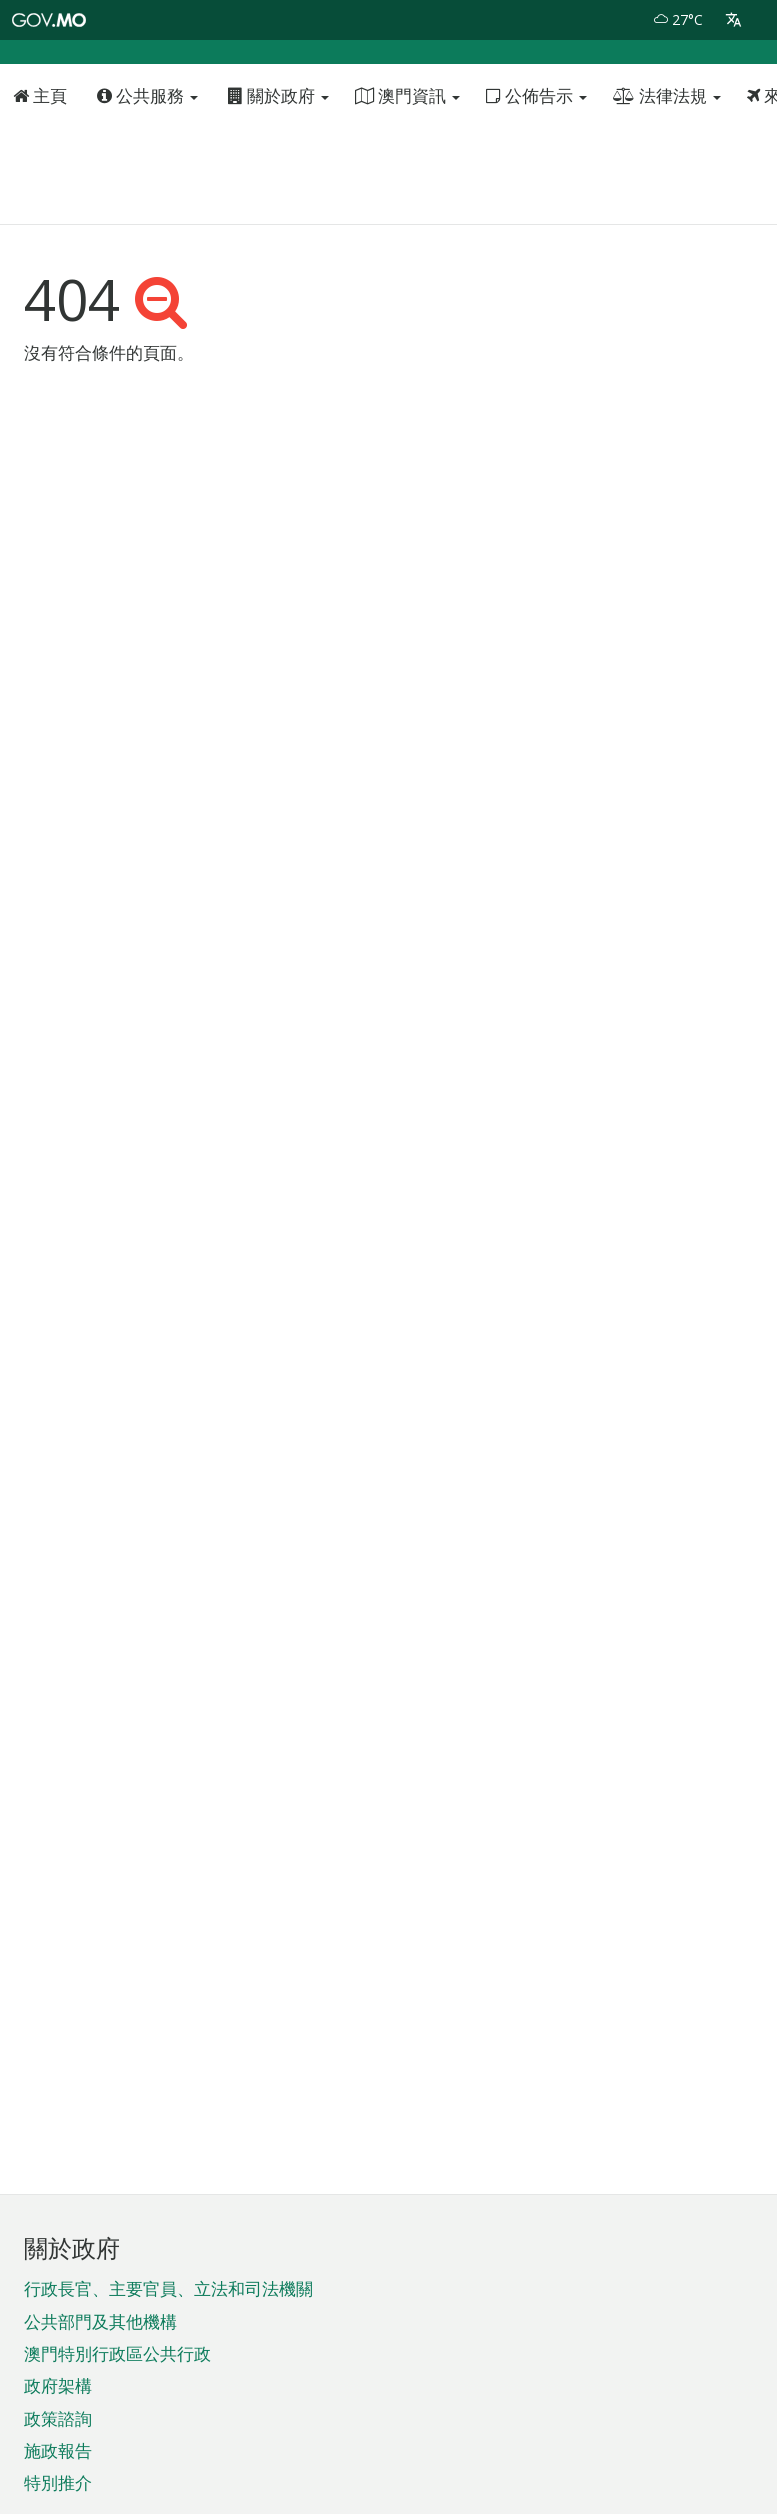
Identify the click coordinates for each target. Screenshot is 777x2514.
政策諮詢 (58, 2418)
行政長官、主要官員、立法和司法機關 (168, 2288)
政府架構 (58, 2385)
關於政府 (278, 151)
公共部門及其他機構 (100, 2321)
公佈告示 (536, 151)
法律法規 (667, 151)
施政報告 (58, 2450)
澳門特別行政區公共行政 (117, 2353)
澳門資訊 (407, 151)
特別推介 (58, 2482)
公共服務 (147, 151)
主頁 (40, 151)
